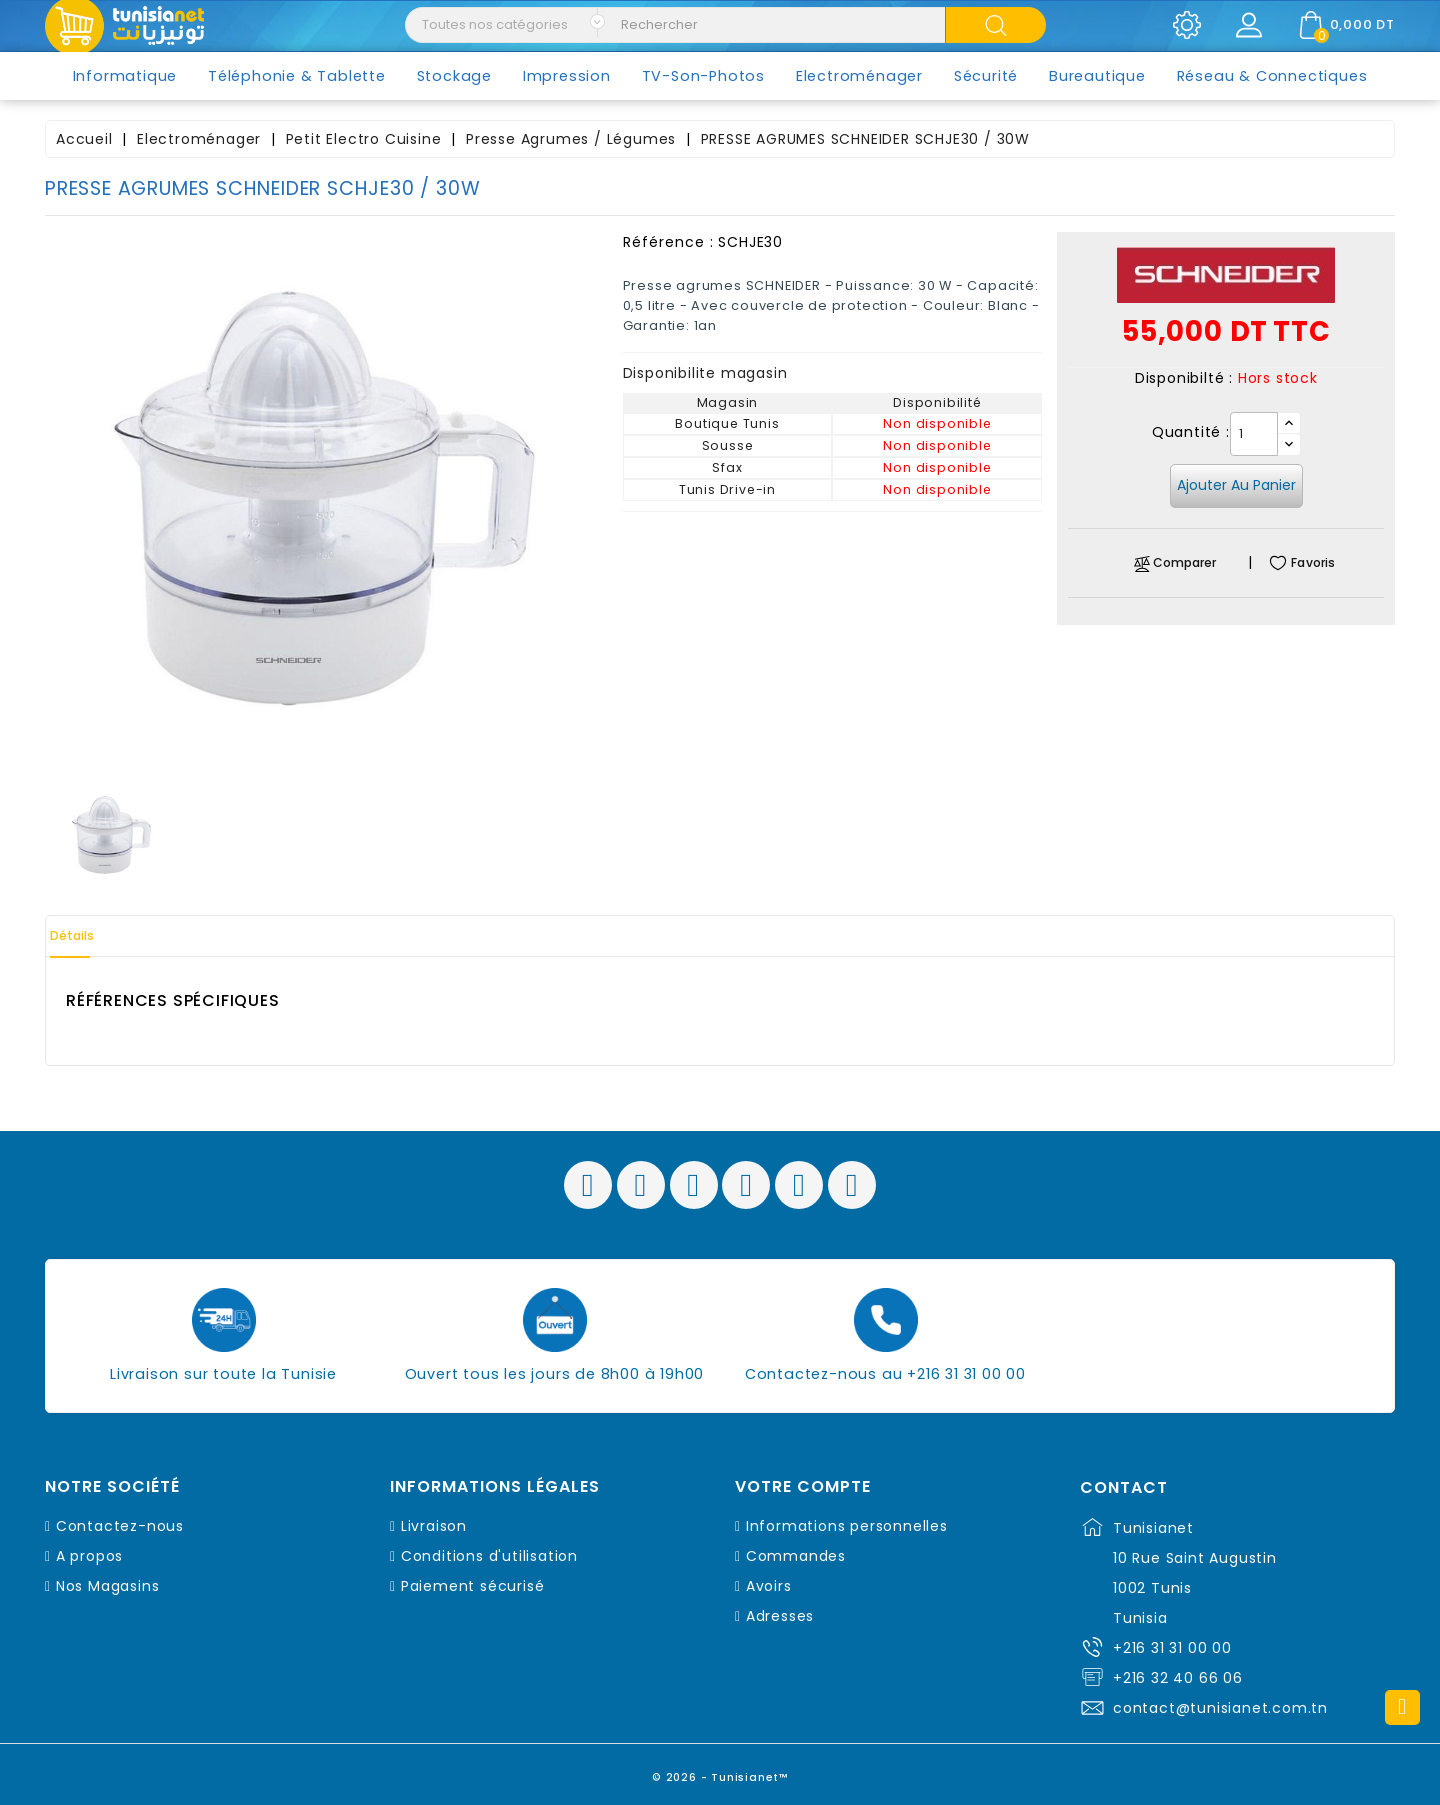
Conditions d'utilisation (489, 1556)
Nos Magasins (108, 1586)
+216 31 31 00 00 (1172, 1648)
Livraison (434, 1526)
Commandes (796, 1556)
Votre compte (803, 1487)
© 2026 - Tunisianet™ (720, 1769)
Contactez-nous (120, 1526)
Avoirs (769, 1586)
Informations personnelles (847, 1526)
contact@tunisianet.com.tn (1220, 1708)
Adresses (780, 1616)
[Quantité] (1254, 434)
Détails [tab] (89, 936)
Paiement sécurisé (473, 1586)
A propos (89, 1556)
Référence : (668, 242)
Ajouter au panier (1236, 485)
